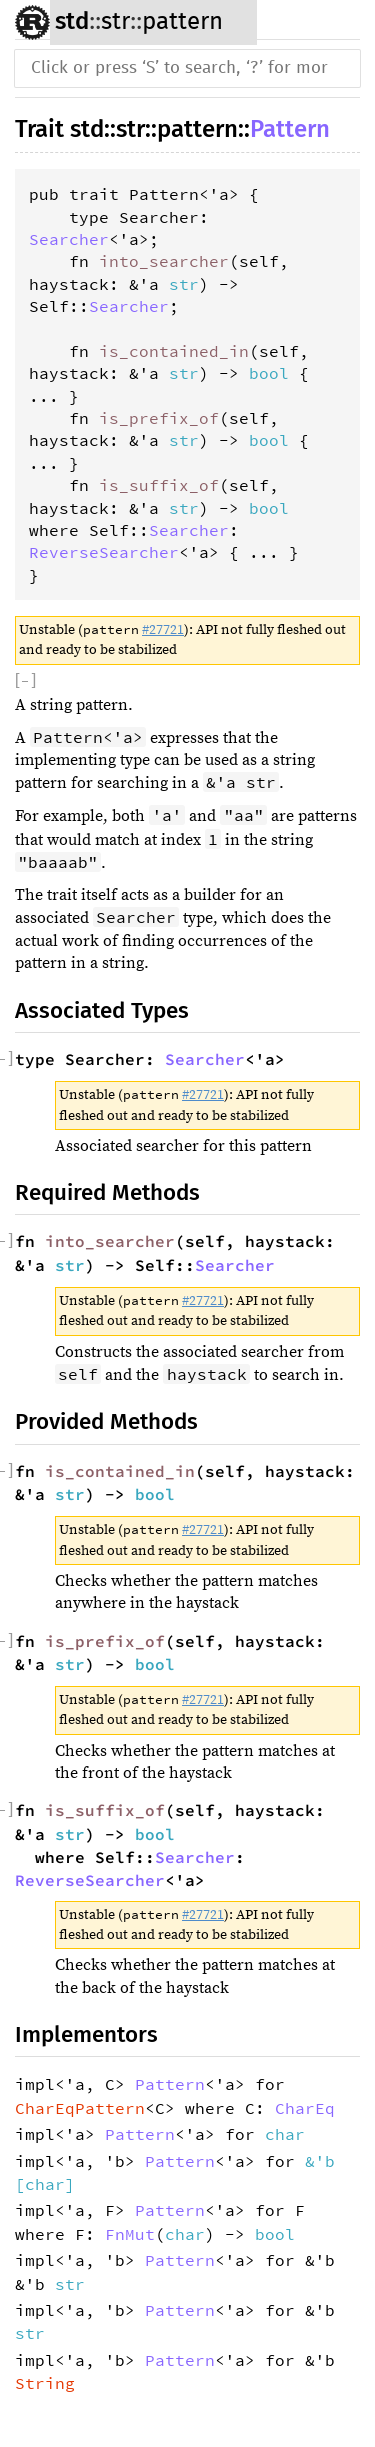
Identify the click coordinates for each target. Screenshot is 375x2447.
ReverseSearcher (104, 552)
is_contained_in (174, 351)
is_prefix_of (159, 418)
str (115, 22)
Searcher (69, 239)
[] (25, 681)
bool (269, 373)
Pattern (290, 129)
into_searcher (164, 261)
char (285, 2134)
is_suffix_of (159, 485)
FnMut (130, 2234)
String (45, 2383)
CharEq (305, 2108)
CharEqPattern (80, 2108)
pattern (182, 22)
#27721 (163, 630)
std (72, 21)
